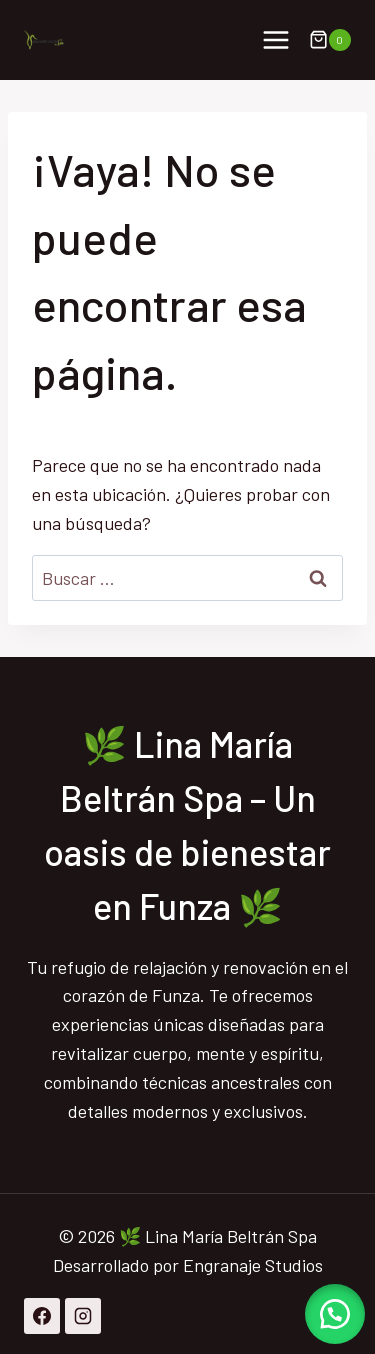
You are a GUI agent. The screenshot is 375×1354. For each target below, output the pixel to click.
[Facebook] (42, 1316)
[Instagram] (83, 1316)
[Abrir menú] (275, 39)
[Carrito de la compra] (330, 40)
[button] (335, 1314)
